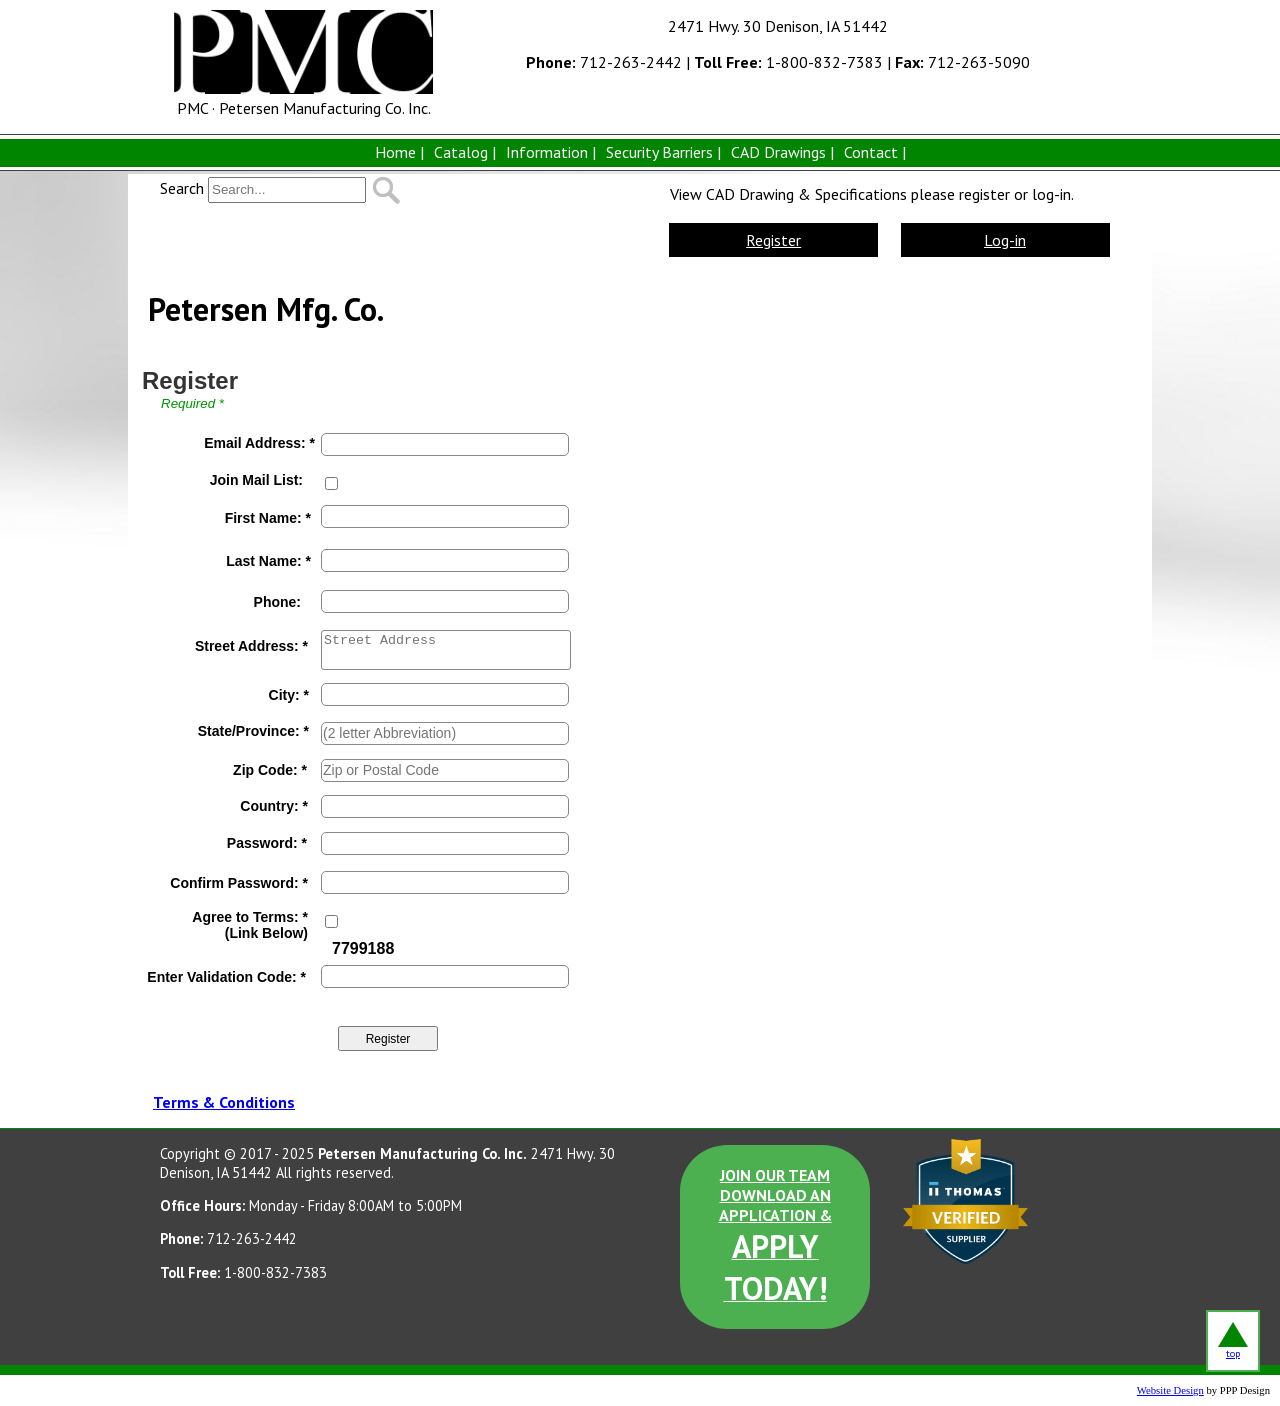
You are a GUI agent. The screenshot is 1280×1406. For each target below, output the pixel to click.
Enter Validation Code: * (226, 977)
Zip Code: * (270, 770)
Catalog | (465, 152)
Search (182, 188)
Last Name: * (268, 561)
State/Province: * (253, 731)
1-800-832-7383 (788, 62)
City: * (289, 695)
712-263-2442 (604, 62)
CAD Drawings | (782, 152)
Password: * (267, 843)
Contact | (875, 152)
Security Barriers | (663, 152)
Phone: (277, 602)
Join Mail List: (256, 480)
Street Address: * (251, 646)
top (1233, 1341)
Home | (399, 152)
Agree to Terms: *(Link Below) (250, 925)
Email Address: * (259, 443)
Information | (551, 152)
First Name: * (268, 518)
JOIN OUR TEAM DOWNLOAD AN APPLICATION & (775, 1237)
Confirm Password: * (239, 883)
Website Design (1170, 1390)
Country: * (274, 806)
